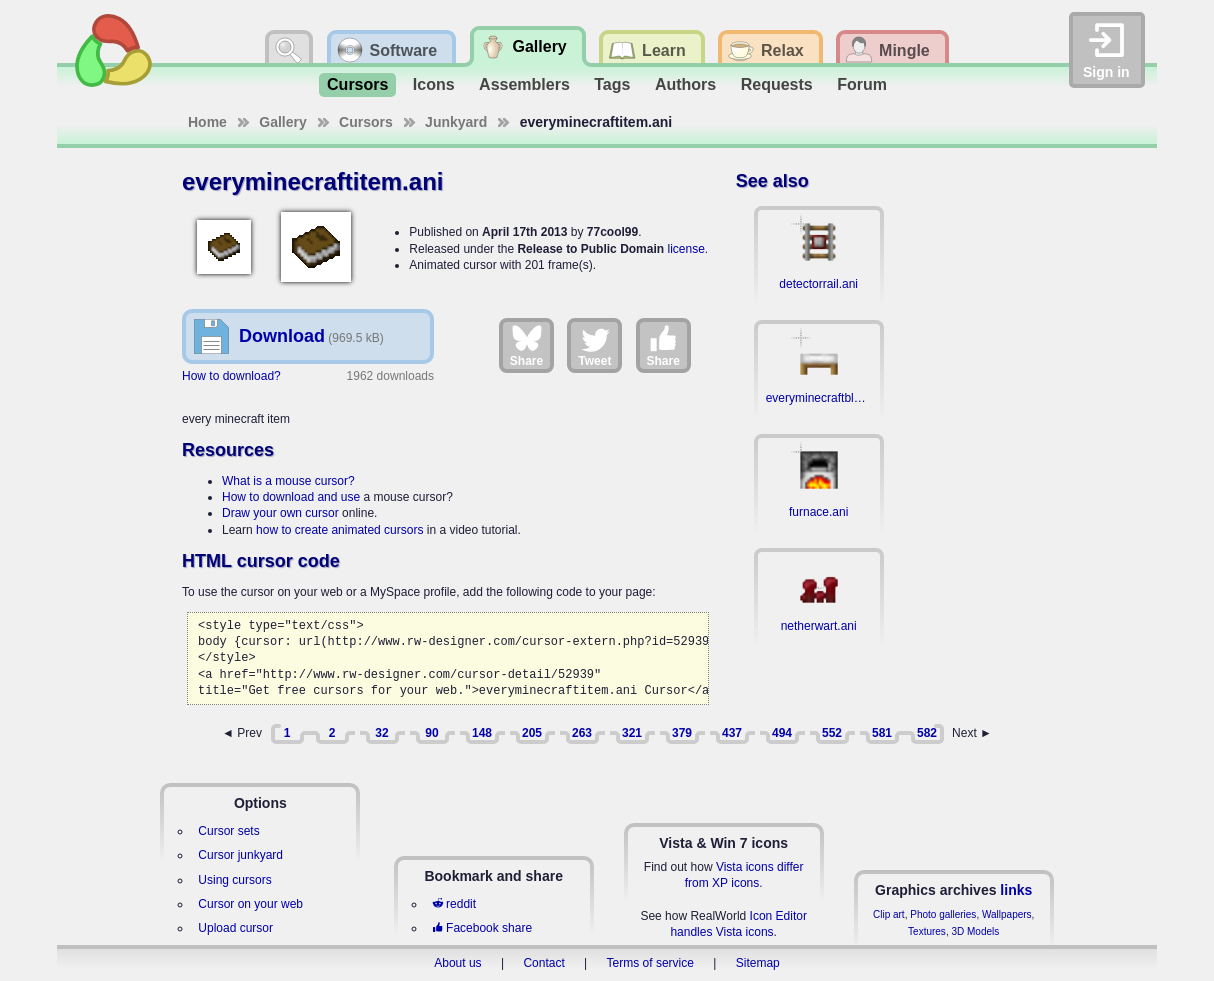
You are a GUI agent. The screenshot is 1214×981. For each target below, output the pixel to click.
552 (832, 733)
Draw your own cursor (280, 513)
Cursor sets (228, 831)
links (1016, 890)
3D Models (975, 931)
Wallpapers (1007, 914)
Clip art (889, 914)
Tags (612, 84)
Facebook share (482, 928)
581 (882, 733)
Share (526, 345)
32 (381, 733)
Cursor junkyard (240, 855)
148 (482, 733)
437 (732, 733)
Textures (927, 931)
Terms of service (650, 963)
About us (457, 963)
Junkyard (456, 122)
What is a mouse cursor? (288, 481)
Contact (543, 963)
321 (632, 733)
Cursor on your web (250, 904)
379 (682, 733)
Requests (777, 84)
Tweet (594, 345)
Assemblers (524, 84)
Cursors (357, 84)
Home (207, 122)
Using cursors (234, 880)
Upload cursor (235, 928)
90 (431, 733)
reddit (454, 904)
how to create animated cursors (339, 530)
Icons (434, 84)
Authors (685, 84)
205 (532, 733)
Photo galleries (943, 914)
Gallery (282, 122)
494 (782, 733)
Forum (862, 84)
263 (582, 733)
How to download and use (291, 497)
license (685, 249)
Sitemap (758, 963)
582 (927, 733)
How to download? (231, 376)
